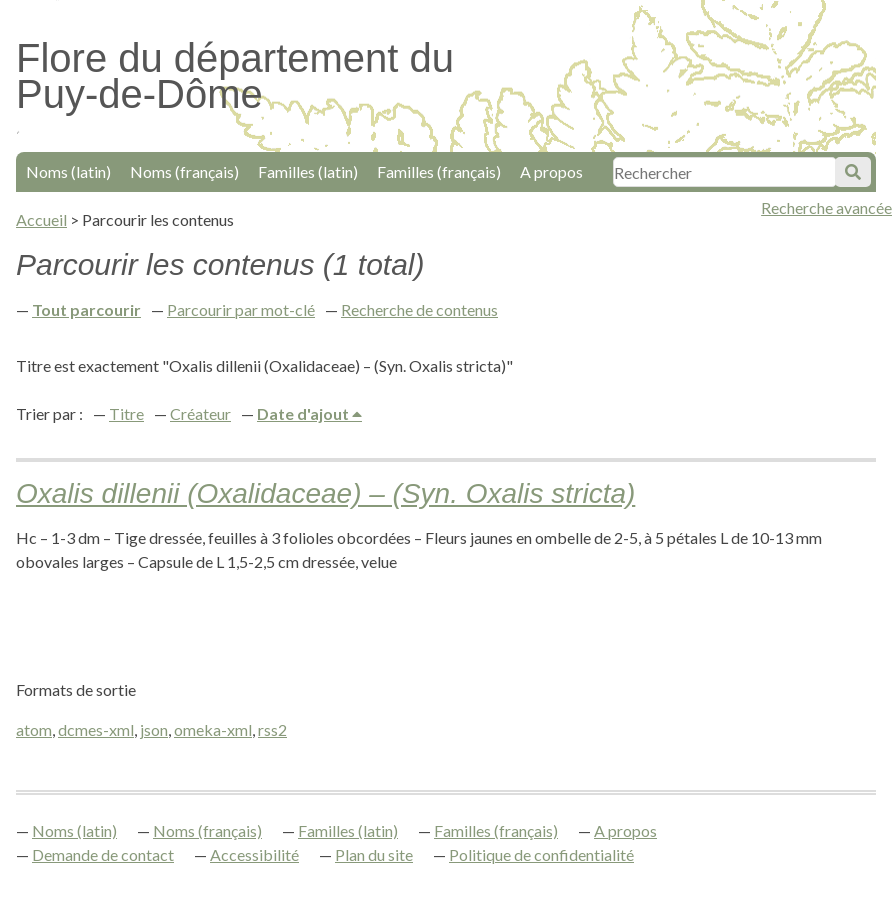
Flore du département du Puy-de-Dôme (235, 76)
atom (34, 729)
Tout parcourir (86, 309)
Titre (126, 413)
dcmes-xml (96, 729)
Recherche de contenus (419, 309)
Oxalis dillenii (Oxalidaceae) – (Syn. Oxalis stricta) (325, 493)
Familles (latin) (308, 171)
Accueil (41, 219)
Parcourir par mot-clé (241, 309)
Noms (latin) (68, 171)
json (154, 729)
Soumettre (853, 172)
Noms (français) (184, 171)
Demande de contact (103, 854)
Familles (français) (439, 171)
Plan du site (374, 854)
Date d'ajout (304, 413)
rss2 (272, 729)
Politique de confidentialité (541, 854)
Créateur (200, 413)
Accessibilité (254, 854)
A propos (551, 171)
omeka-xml (213, 729)
